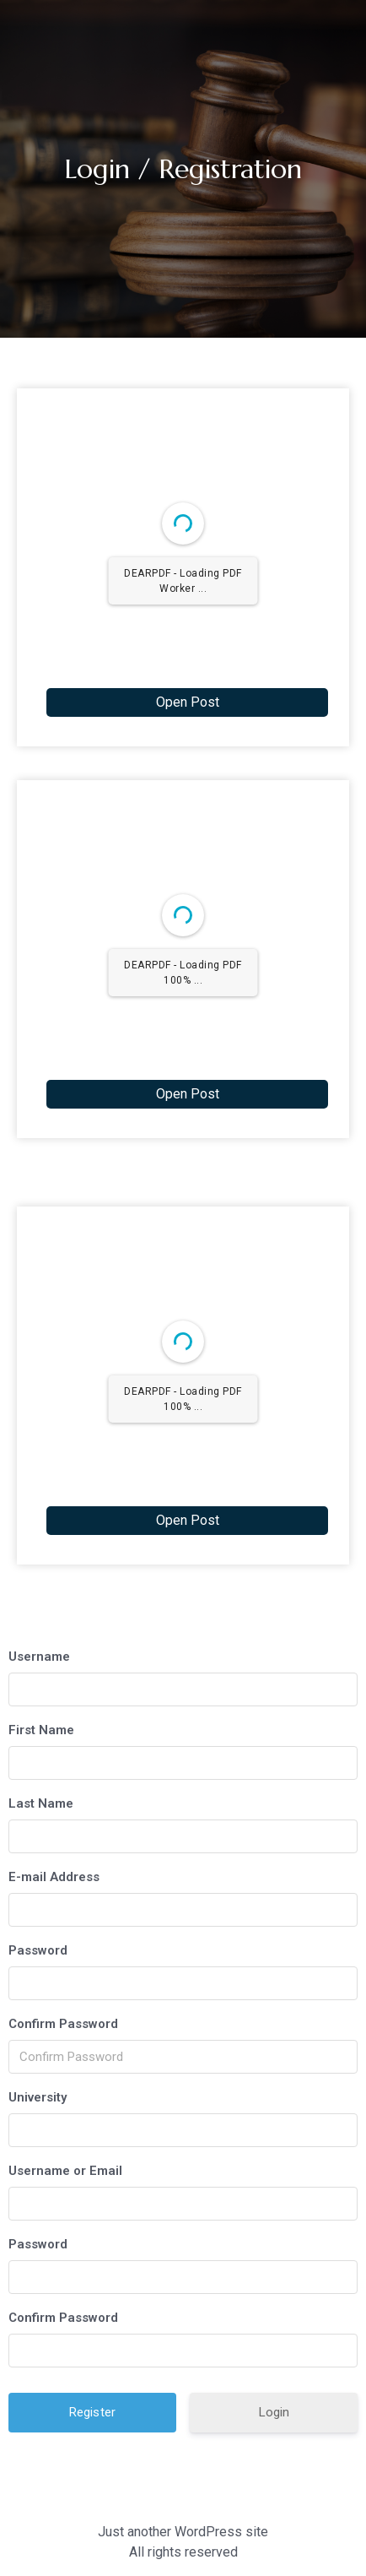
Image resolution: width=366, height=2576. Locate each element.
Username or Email (65, 2170)
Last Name (40, 1803)
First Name (41, 1730)
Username (39, 1656)
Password (37, 1950)
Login (274, 2412)
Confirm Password (63, 2023)
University (37, 2097)
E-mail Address (54, 1877)
